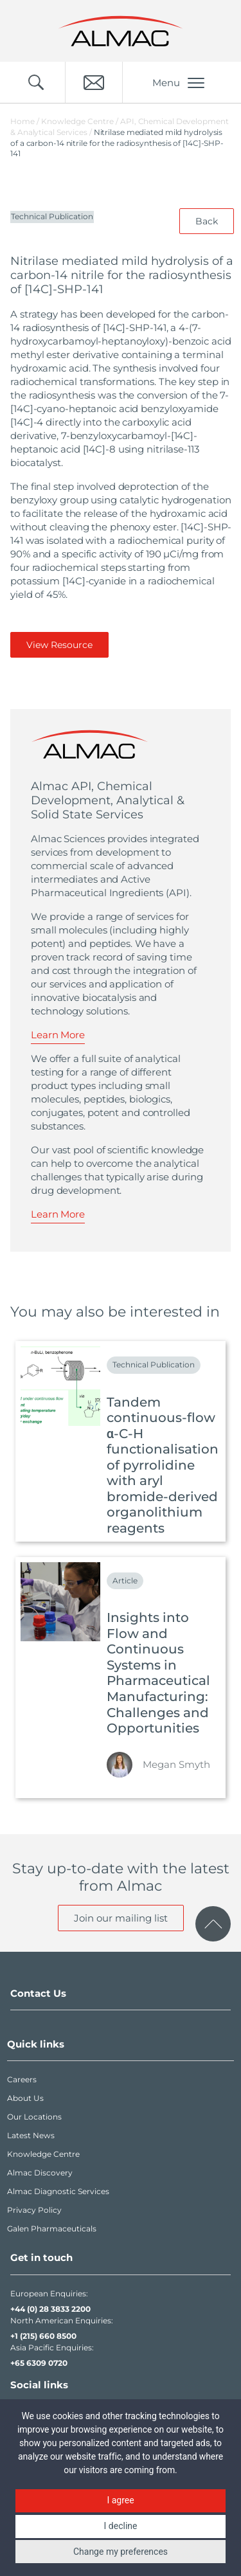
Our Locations (34, 2116)
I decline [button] (121, 2526)
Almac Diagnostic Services (58, 2191)
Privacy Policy (34, 2210)
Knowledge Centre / (80, 121)
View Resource (59, 645)
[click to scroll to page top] (213, 1923)
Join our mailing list (121, 1918)
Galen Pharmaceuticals (51, 2228)
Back (206, 221)
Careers (22, 2079)
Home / (24, 121)
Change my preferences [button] (120, 2551)
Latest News (31, 2135)
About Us (25, 2098)
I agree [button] (120, 2500)
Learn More (58, 1035)
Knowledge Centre (43, 2154)
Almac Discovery (40, 2172)
